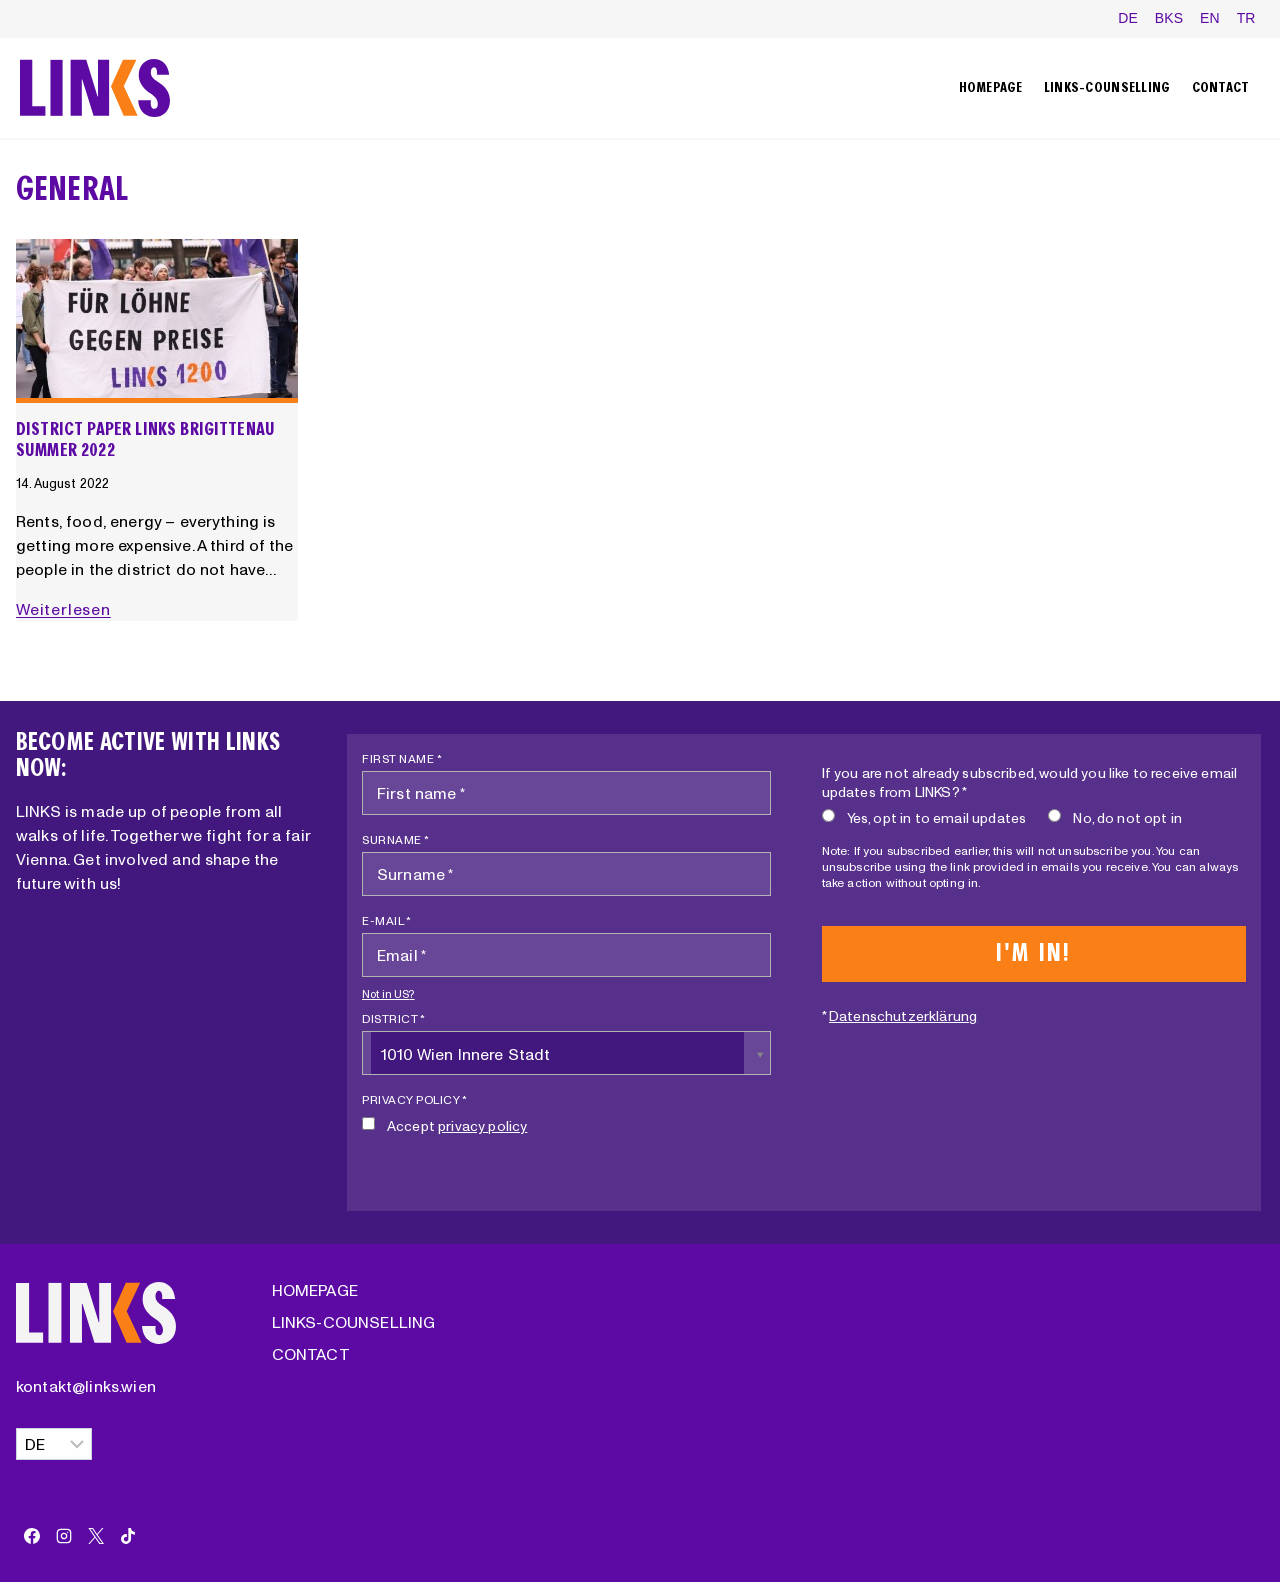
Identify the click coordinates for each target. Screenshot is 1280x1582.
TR (1246, 18)
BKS (1169, 18)
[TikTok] (128, 1536)
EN (1210, 18)
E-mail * (386, 920)
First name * (402, 758)
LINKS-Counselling (1107, 87)
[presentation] (157, 321)
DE (1128, 18)
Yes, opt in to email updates (924, 817)
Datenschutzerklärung (903, 1016)
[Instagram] (64, 1536)
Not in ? (388, 994)
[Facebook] (32, 1536)
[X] (96, 1536)
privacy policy (482, 1126)
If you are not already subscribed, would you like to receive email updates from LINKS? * (1030, 782)
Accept (444, 1125)
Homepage (991, 87)
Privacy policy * (414, 1099)
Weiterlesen (67, 609)
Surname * (396, 839)
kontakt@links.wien (86, 1386)
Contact (1221, 87)
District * (393, 1018)
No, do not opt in (1115, 817)
